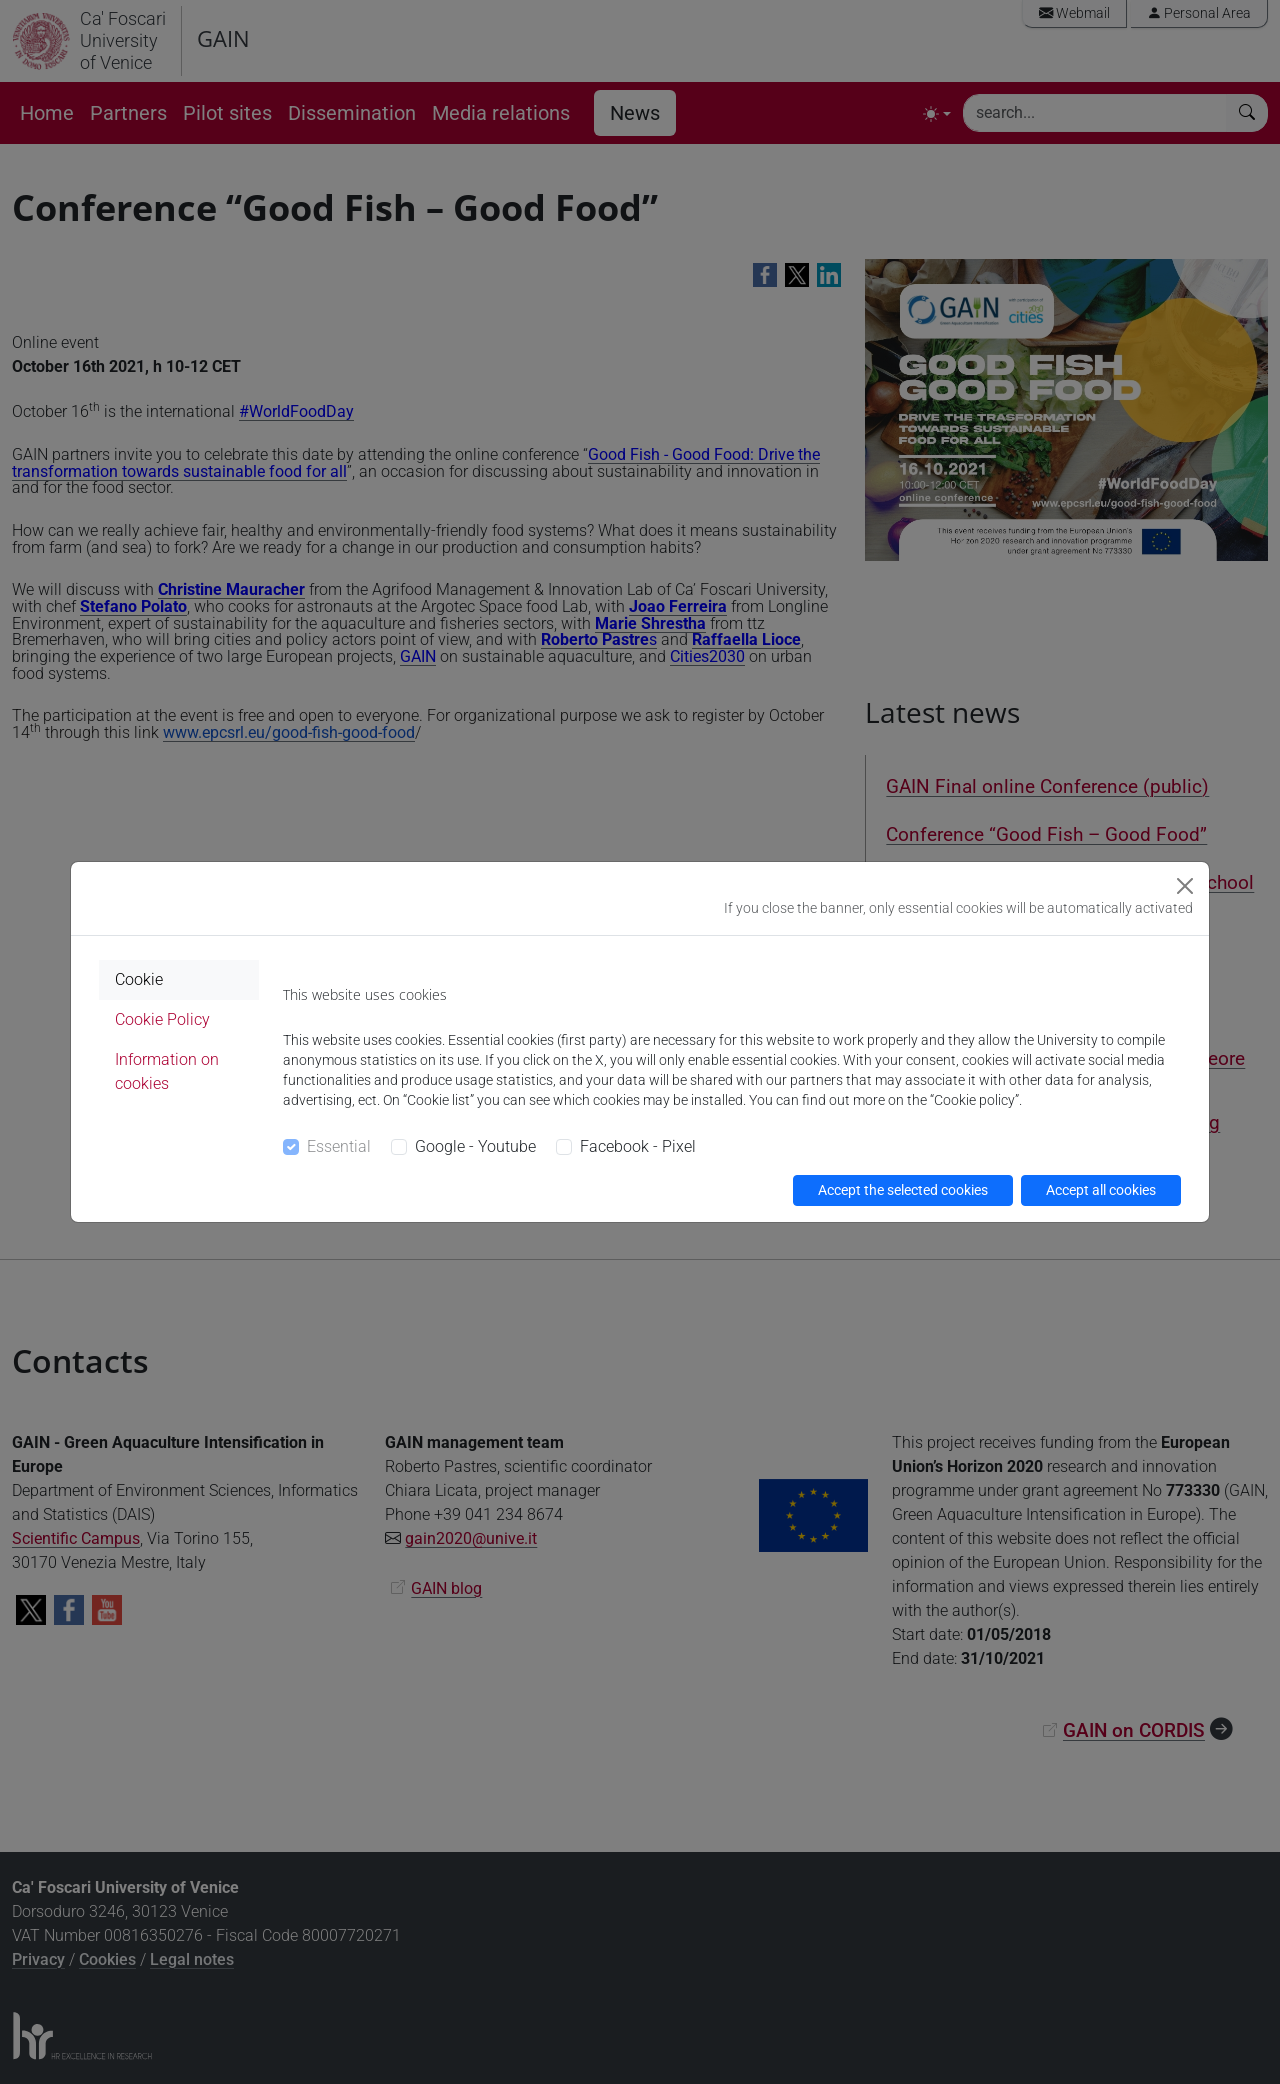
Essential (339, 1146)
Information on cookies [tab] (167, 1071)
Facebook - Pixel (638, 1146)
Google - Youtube (475, 1146)
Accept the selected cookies (903, 1190)
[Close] (1185, 886)
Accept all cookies (1101, 1190)
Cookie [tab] (139, 979)
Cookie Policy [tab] (162, 1019)
